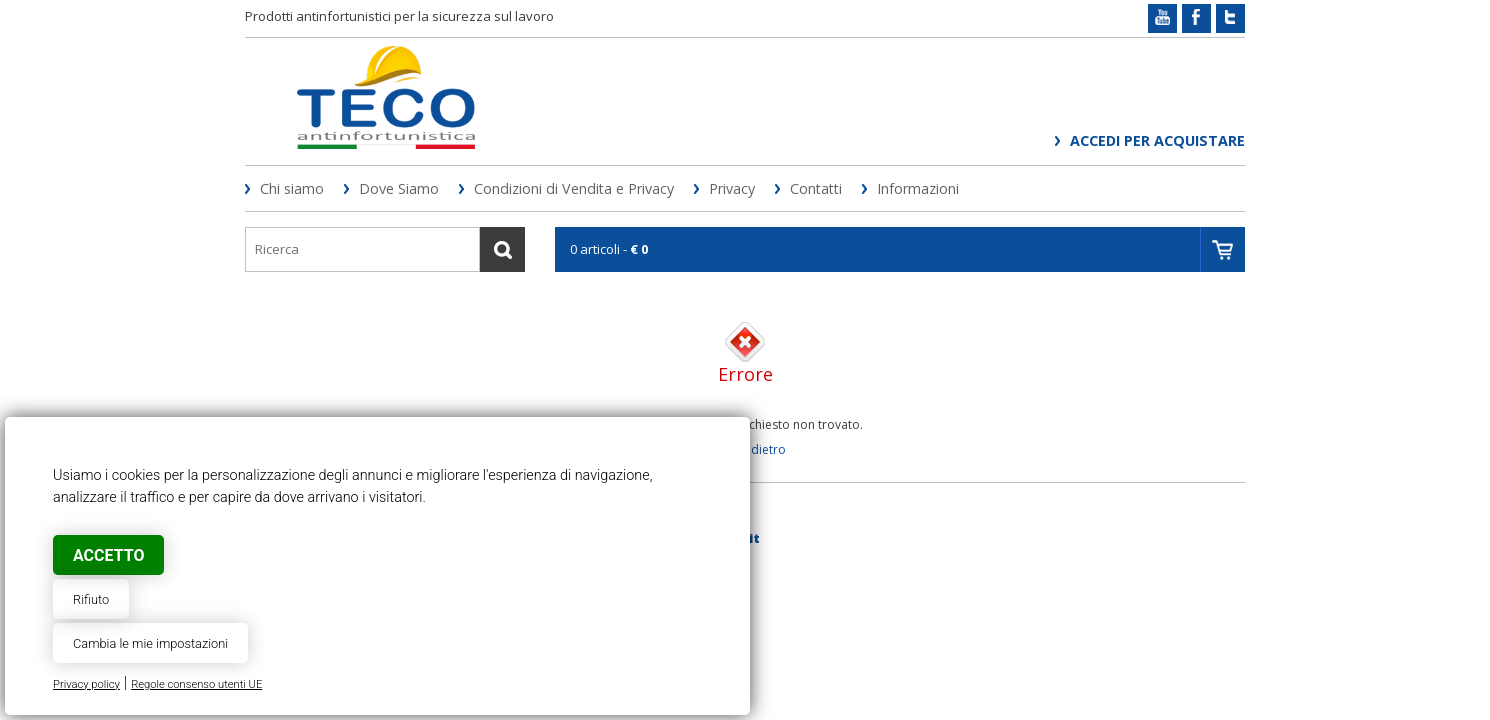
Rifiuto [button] (91, 599)
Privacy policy (86, 684)
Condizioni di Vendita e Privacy (574, 188)
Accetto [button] (108, 555)
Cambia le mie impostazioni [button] (150, 643)
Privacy (732, 188)
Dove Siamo (399, 188)
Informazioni (918, 188)
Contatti (816, 188)
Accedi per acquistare (1157, 140)
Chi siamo (292, 188)
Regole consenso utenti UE (196, 684)
